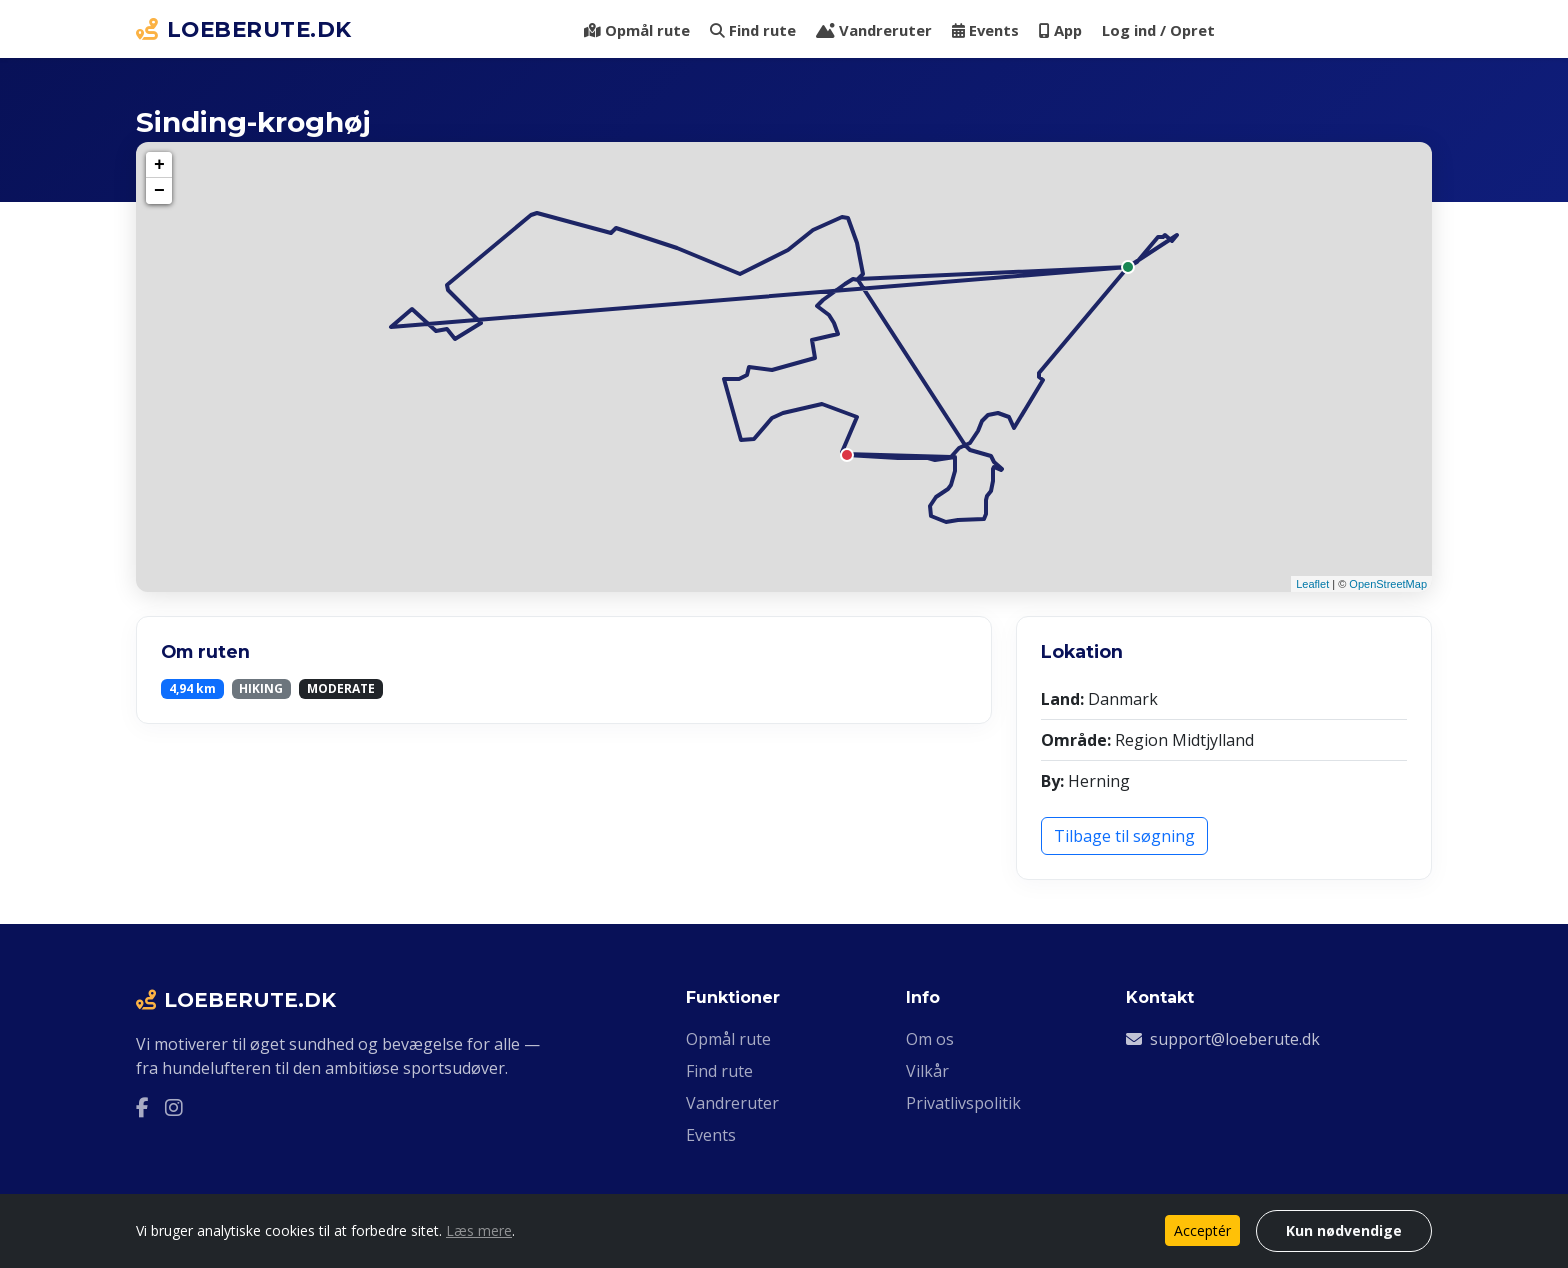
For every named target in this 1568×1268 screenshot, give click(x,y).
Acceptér (1202, 1230)
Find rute (753, 30)
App (1060, 30)
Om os (930, 1039)
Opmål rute (637, 30)
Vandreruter (874, 30)
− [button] (159, 191)
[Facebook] (142, 1108)
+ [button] (159, 165)
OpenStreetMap (1388, 584)
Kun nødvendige (1344, 1230)
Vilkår (927, 1071)
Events (985, 30)
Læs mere (479, 1230)
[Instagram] (174, 1108)
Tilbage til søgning (1124, 836)
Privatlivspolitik (963, 1103)
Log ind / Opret (1158, 30)
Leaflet (1312, 584)
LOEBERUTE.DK (244, 29)
